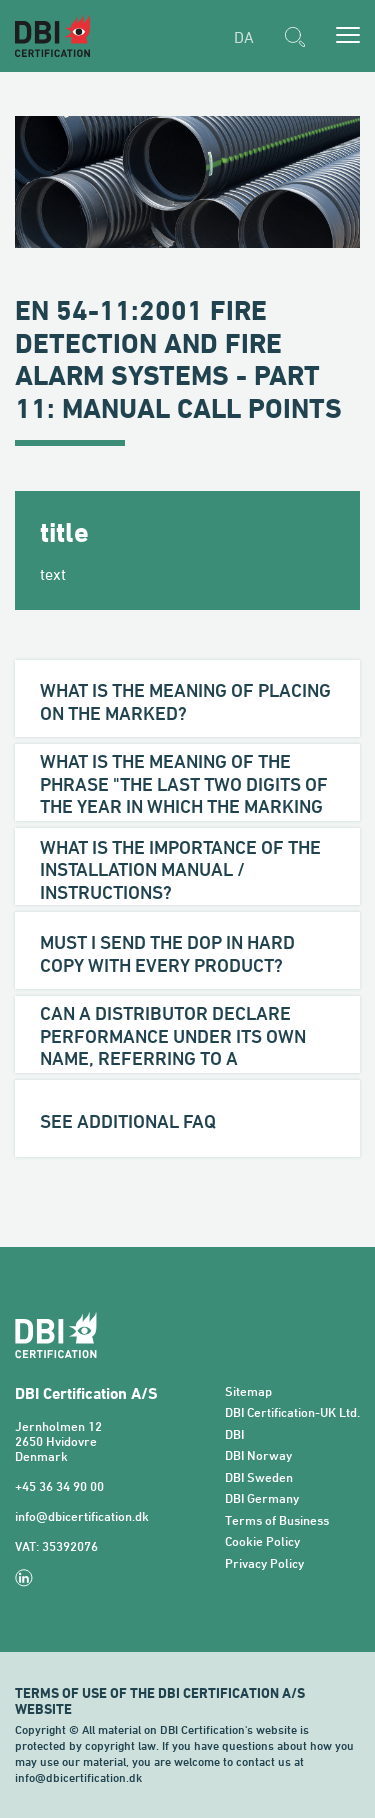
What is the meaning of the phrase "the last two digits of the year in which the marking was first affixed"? (184, 795)
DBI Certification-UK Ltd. (292, 1412)
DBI (234, 1434)
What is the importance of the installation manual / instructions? (180, 869)
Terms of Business (277, 1520)
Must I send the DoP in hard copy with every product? (167, 953)
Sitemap (248, 1391)
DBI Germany (262, 1498)
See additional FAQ (128, 1121)
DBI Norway (258, 1455)
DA (244, 37)
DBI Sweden (259, 1477)
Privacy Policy (264, 1563)
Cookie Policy (262, 1541)
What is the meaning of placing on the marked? (185, 701)
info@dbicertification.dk (82, 1516)
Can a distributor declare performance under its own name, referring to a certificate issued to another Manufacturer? (182, 1058)
